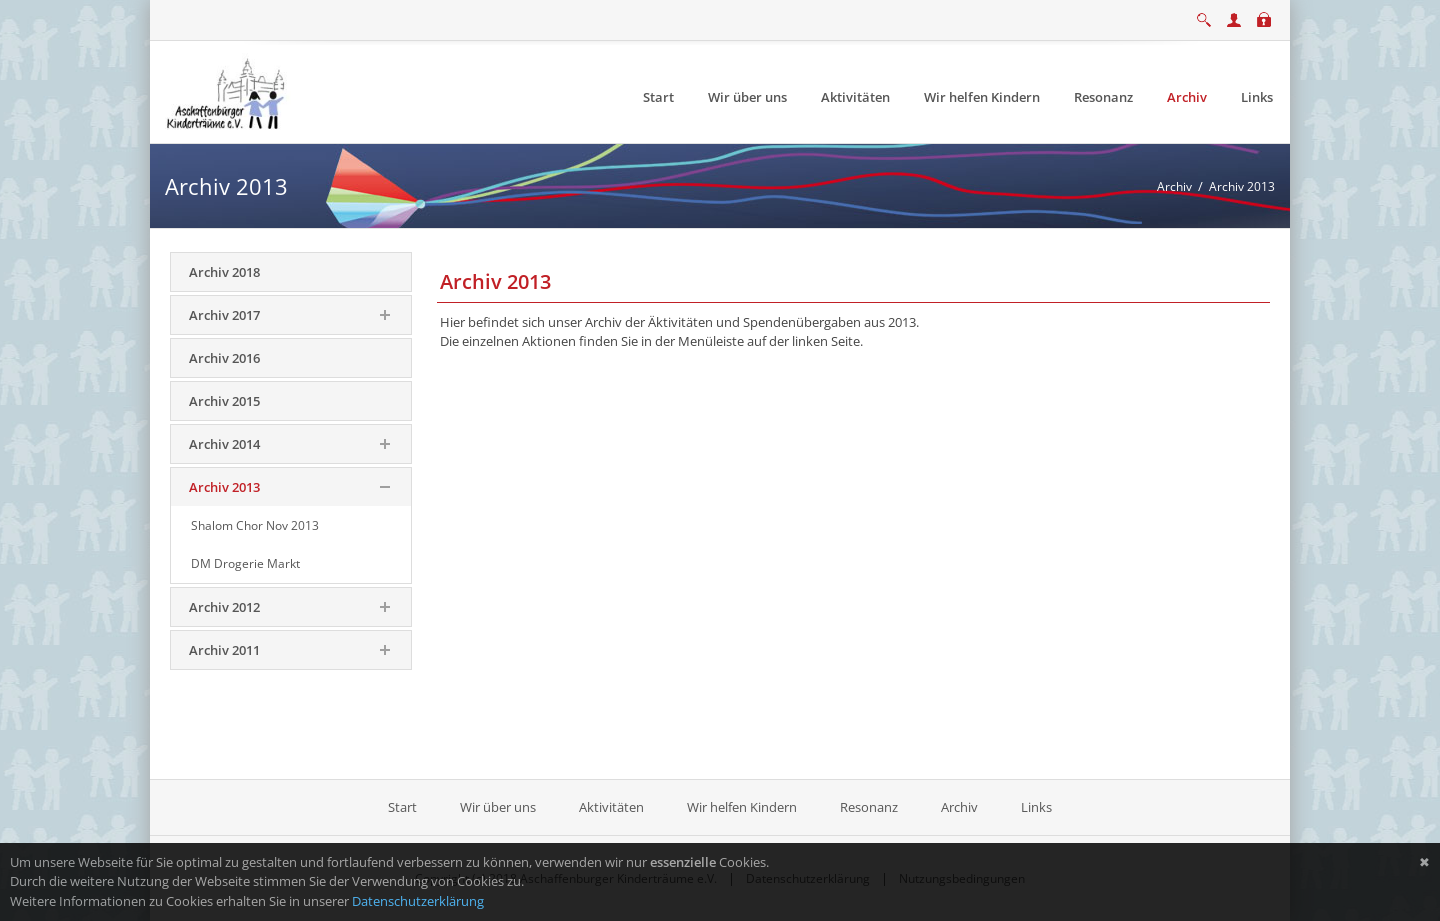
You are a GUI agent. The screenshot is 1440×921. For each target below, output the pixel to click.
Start (404, 807)
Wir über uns (498, 807)
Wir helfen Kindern (742, 807)
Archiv (959, 807)
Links (1036, 807)
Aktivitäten (611, 807)
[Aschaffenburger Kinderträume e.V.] (228, 91)
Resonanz (869, 807)
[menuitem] (658, 97)
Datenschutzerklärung (418, 901)
